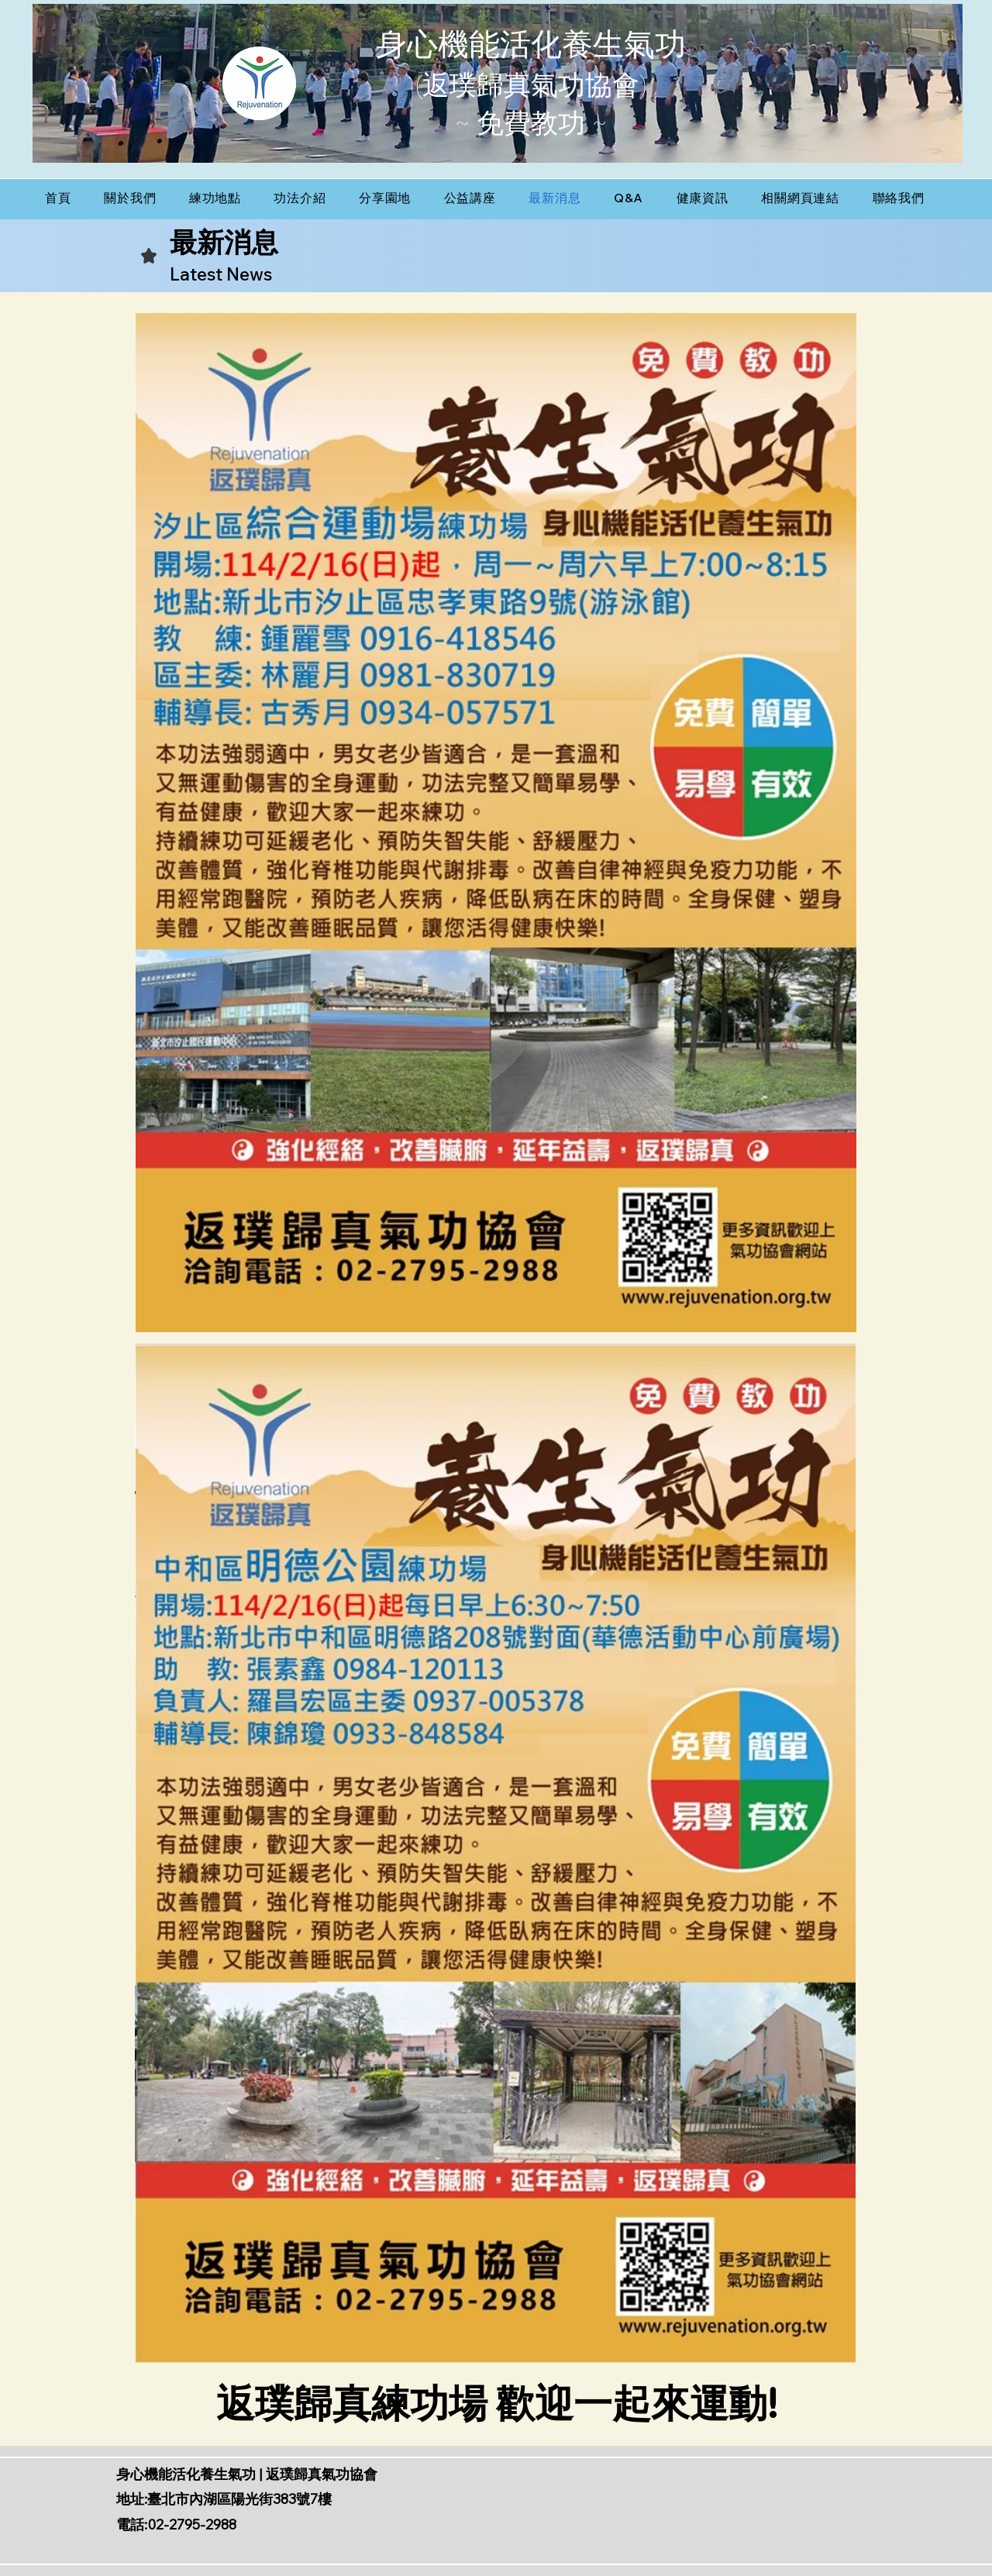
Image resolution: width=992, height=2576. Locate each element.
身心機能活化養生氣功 (531, 44)
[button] (215, 198)
